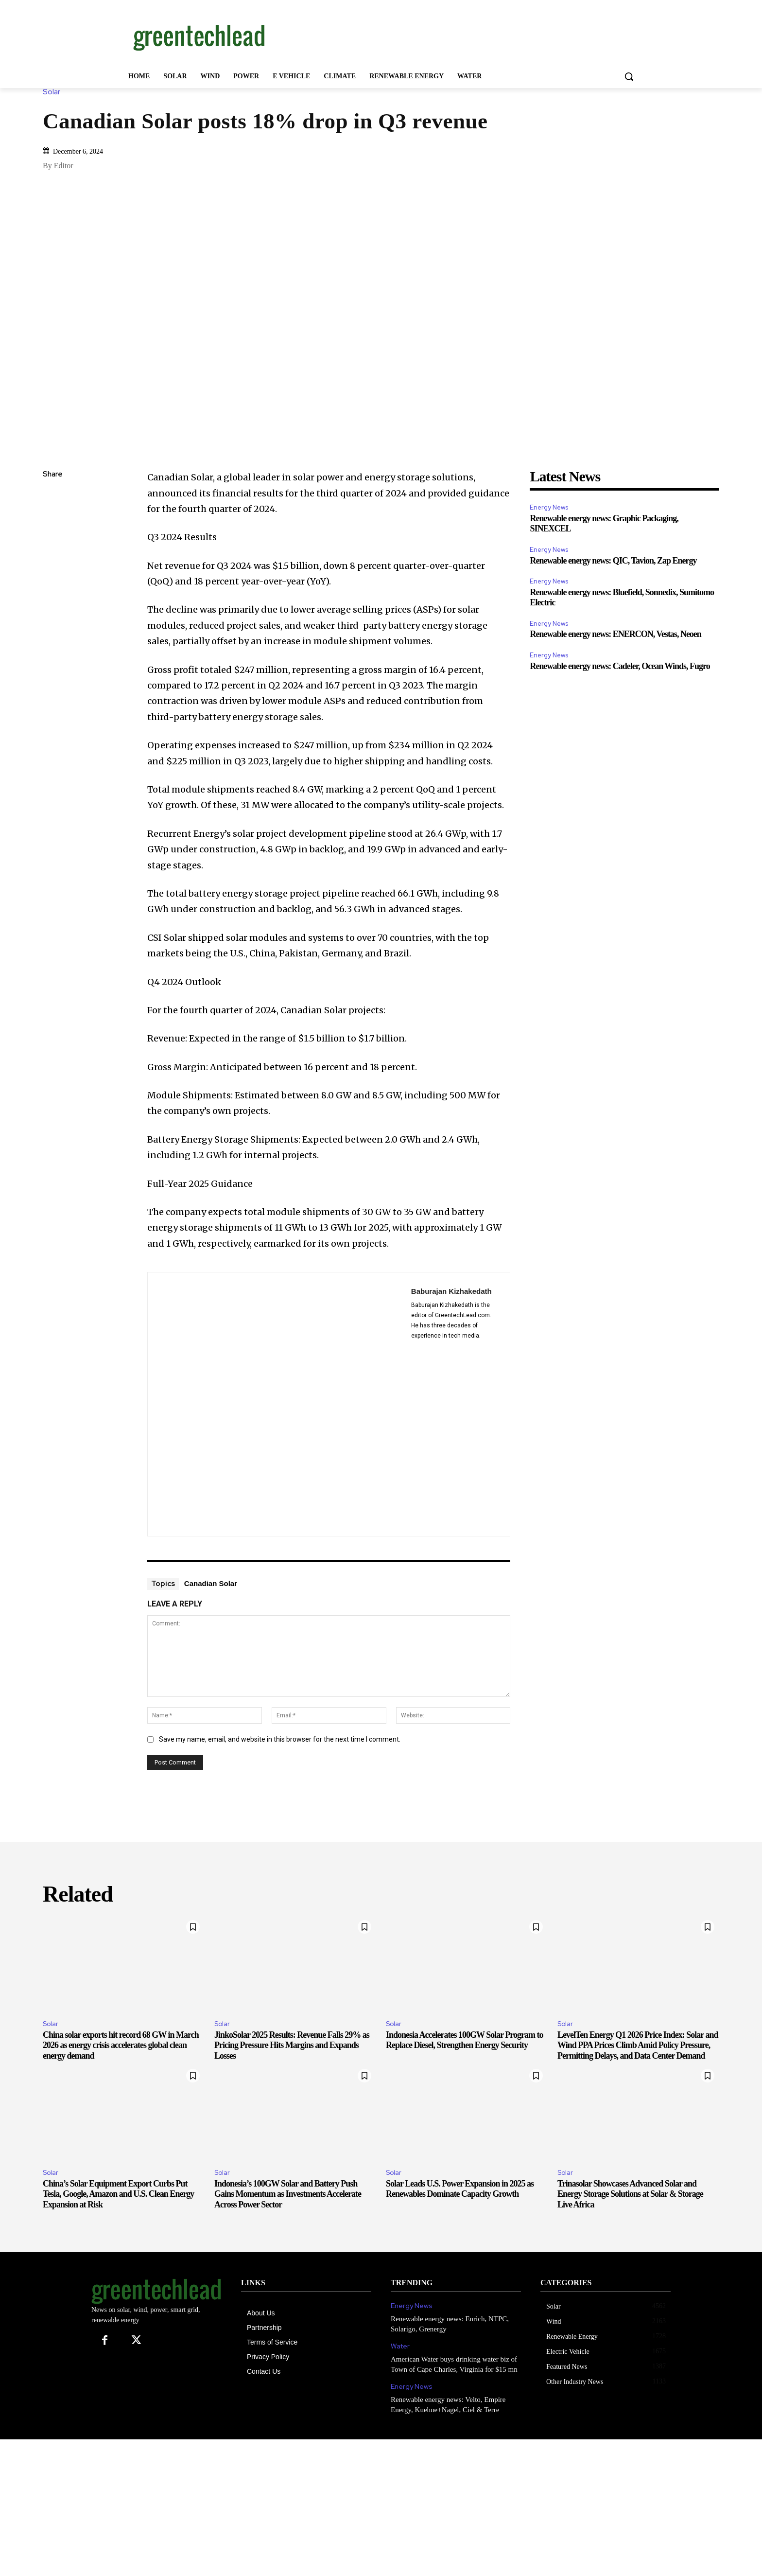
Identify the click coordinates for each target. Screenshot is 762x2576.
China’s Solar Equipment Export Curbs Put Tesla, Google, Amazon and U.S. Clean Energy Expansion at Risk (118, 2194)
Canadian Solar (210, 1583)
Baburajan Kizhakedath (451, 1291)
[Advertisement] (454, 35)
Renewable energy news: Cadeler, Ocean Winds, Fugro (620, 666)
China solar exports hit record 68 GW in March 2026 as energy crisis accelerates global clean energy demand (121, 2045)
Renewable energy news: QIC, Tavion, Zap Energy (613, 560)
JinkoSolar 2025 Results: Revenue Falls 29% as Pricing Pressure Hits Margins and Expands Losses (291, 2045)
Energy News (549, 507)
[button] (629, 76)
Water (400, 2346)
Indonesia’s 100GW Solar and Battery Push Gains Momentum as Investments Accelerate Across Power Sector (287, 2194)
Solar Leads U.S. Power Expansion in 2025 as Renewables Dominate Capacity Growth (460, 2189)
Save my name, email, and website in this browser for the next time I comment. (279, 1739)
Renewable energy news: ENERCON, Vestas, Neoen (615, 634)
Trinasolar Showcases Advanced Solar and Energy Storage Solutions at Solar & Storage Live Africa (630, 2194)
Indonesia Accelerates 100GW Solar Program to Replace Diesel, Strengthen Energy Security (464, 2040)
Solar (54, 92)
